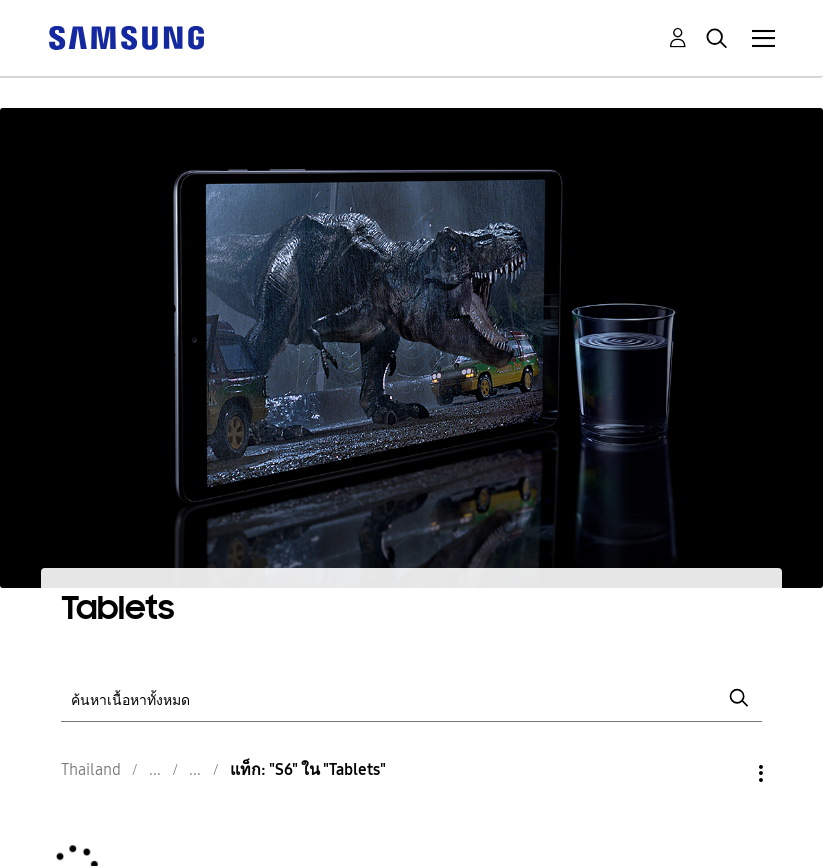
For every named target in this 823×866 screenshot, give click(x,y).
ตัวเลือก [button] (727, 773)
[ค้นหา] (411, 698)
